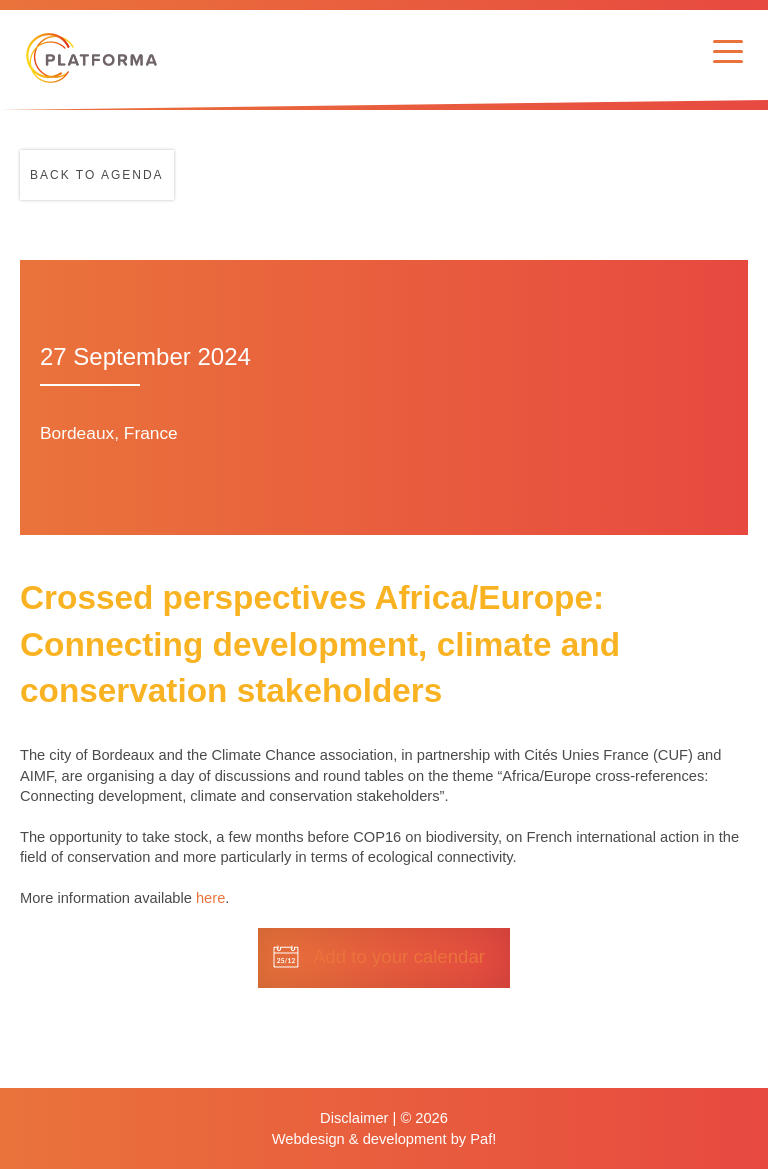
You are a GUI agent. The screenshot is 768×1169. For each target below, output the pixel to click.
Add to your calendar (399, 956)
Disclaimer (354, 1118)
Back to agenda (97, 175)
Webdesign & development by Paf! (384, 1139)
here (210, 898)
